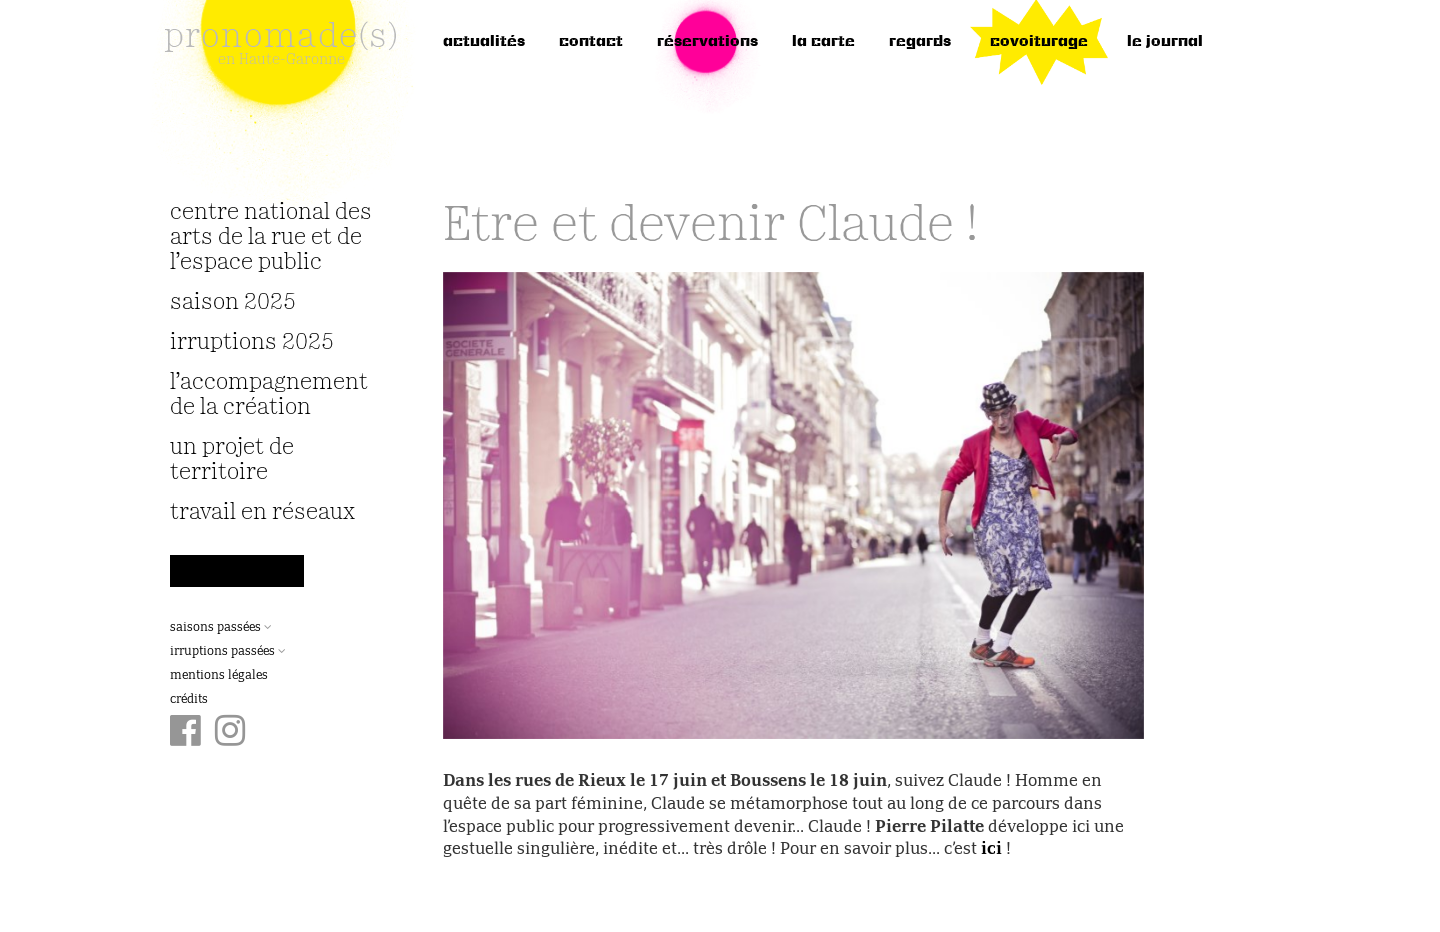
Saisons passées (221, 628)
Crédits (189, 700)
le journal (1165, 42)
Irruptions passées (228, 652)
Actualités (484, 42)
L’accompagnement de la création (269, 395)
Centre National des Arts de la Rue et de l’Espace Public (271, 237)
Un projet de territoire (232, 460)
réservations (707, 42)
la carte (823, 42)
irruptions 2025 (252, 342)
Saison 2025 (233, 302)
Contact (591, 42)
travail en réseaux (262, 512)
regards (920, 42)
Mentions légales (219, 676)
